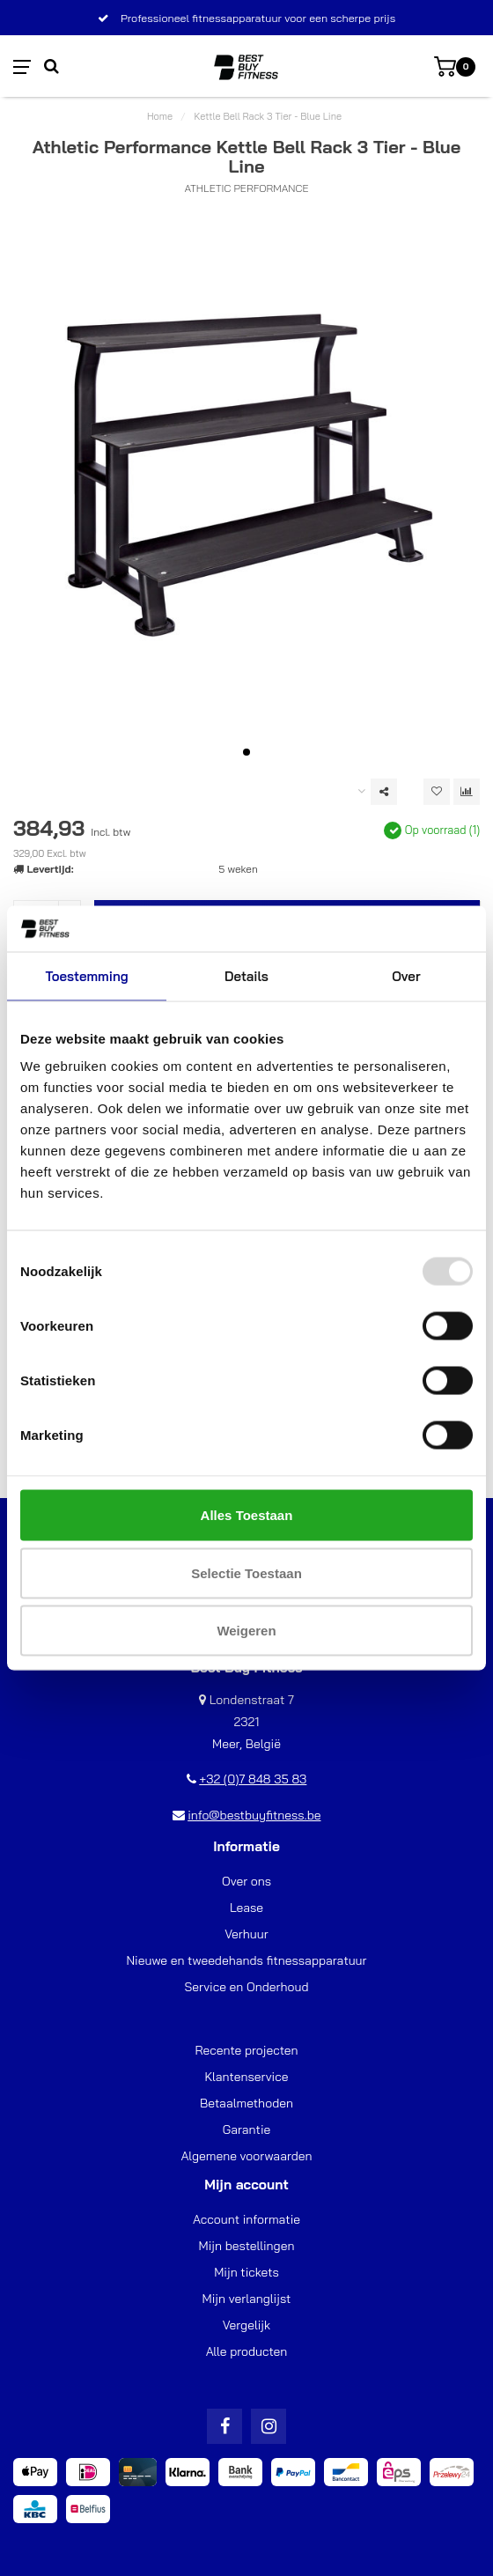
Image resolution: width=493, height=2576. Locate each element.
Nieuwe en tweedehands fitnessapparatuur (246, 1960)
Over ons (246, 1881)
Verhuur (246, 1934)
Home (160, 116)
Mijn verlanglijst (246, 2299)
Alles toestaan (247, 1515)
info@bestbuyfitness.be (254, 1815)
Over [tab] (406, 975)
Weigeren (246, 1630)
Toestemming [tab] (87, 975)
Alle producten (247, 2351)
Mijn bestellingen (247, 2246)
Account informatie (246, 2219)
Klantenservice (247, 2077)
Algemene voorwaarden (246, 2156)
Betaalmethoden (246, 2103)
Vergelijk (246, 2325)
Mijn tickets (246, 2272)
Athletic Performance (246, 188)
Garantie (247, 2129)
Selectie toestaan (246, 1572)
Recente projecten (246, 2050)
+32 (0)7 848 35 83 (252, 1779)
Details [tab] (246, 975)
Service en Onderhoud (246, 1987)
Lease (246, 1907)
